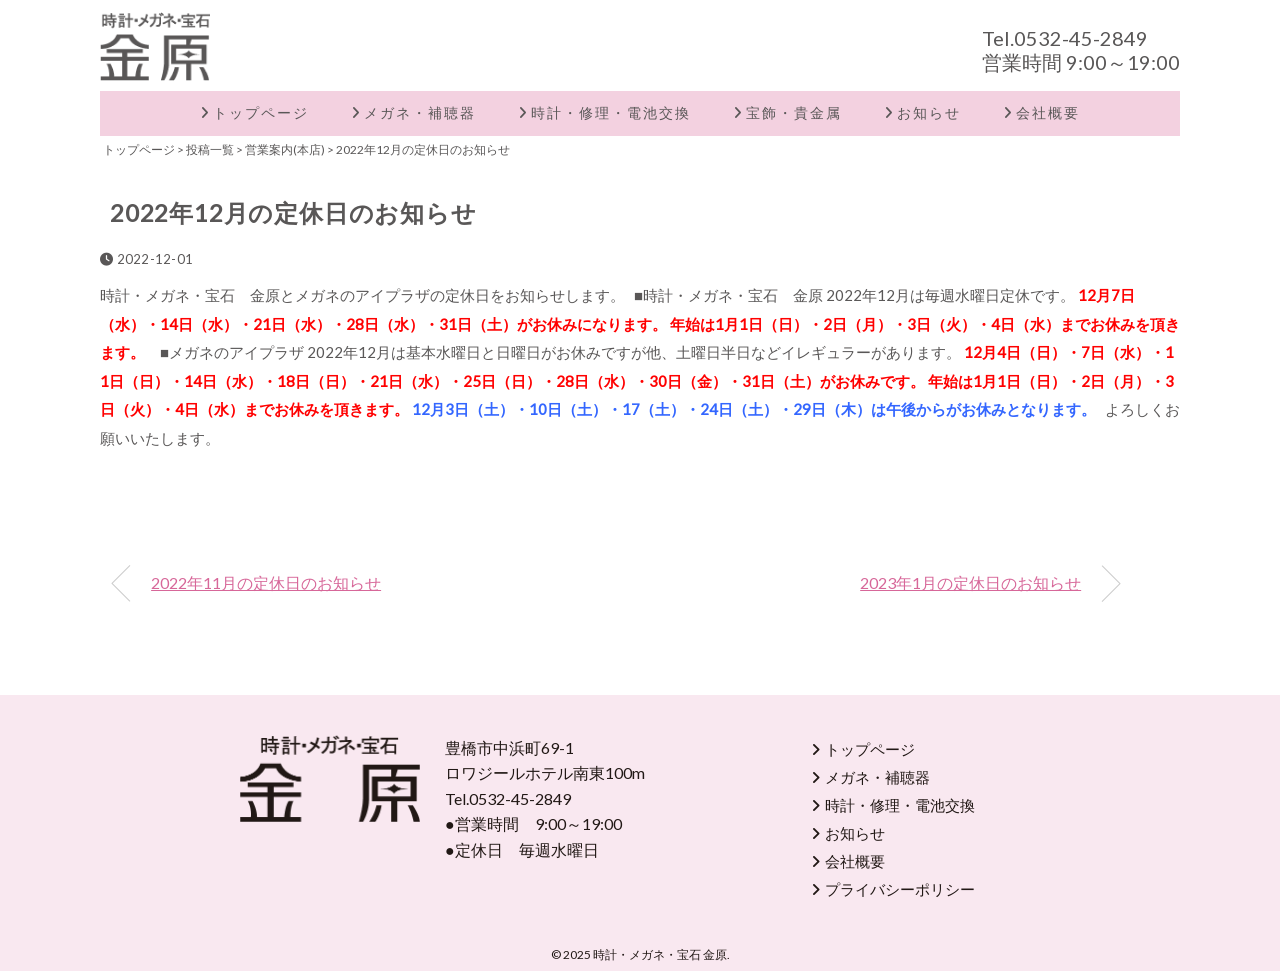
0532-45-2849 (1081, 38)
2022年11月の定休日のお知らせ (266, 582)
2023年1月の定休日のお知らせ (970, 582)
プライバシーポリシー (900, 889)
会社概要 (1048, 112)
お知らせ (929, 112)
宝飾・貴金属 (794, 112)
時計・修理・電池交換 (611, 112)
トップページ (261, 112)
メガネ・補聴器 (420, 112)
